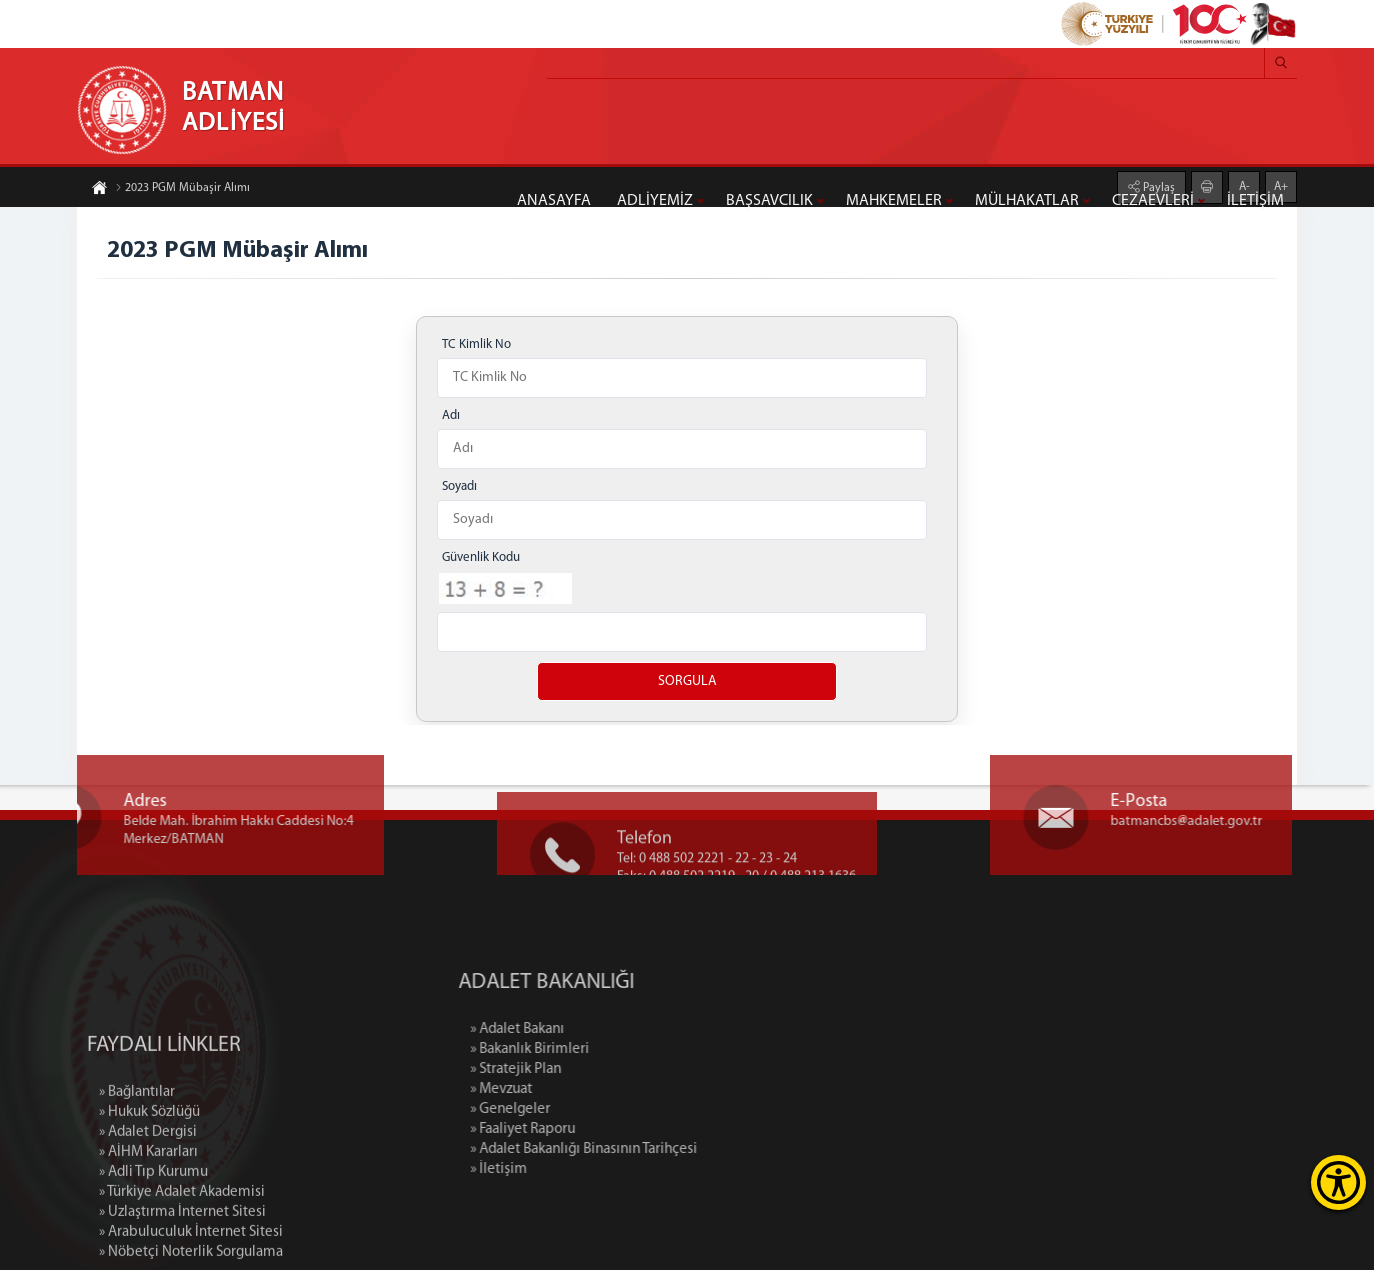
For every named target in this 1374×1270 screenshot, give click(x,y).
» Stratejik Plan (597, 1069)
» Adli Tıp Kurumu (153, 1249)
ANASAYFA (554, 201)
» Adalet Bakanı (599, 1029)
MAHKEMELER (894, 201)
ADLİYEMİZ (655, 201)
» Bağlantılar (137, 1169)
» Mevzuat (583, 1089)
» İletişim (580, 1169)
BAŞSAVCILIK (769, 201)
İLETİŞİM (1255, 201)
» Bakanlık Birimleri (611, 1049)
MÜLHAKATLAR (1027, 201)
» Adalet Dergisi (148, 1209)
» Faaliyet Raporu (604, 1129)
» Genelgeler (592, 1109)
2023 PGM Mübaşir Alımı (182, 189)
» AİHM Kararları (148, 1229)
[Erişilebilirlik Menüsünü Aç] (1338, 1182)
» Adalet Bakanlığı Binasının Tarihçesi (665, 1149)
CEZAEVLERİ (1153, 201)
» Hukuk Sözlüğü (149, 1189)
